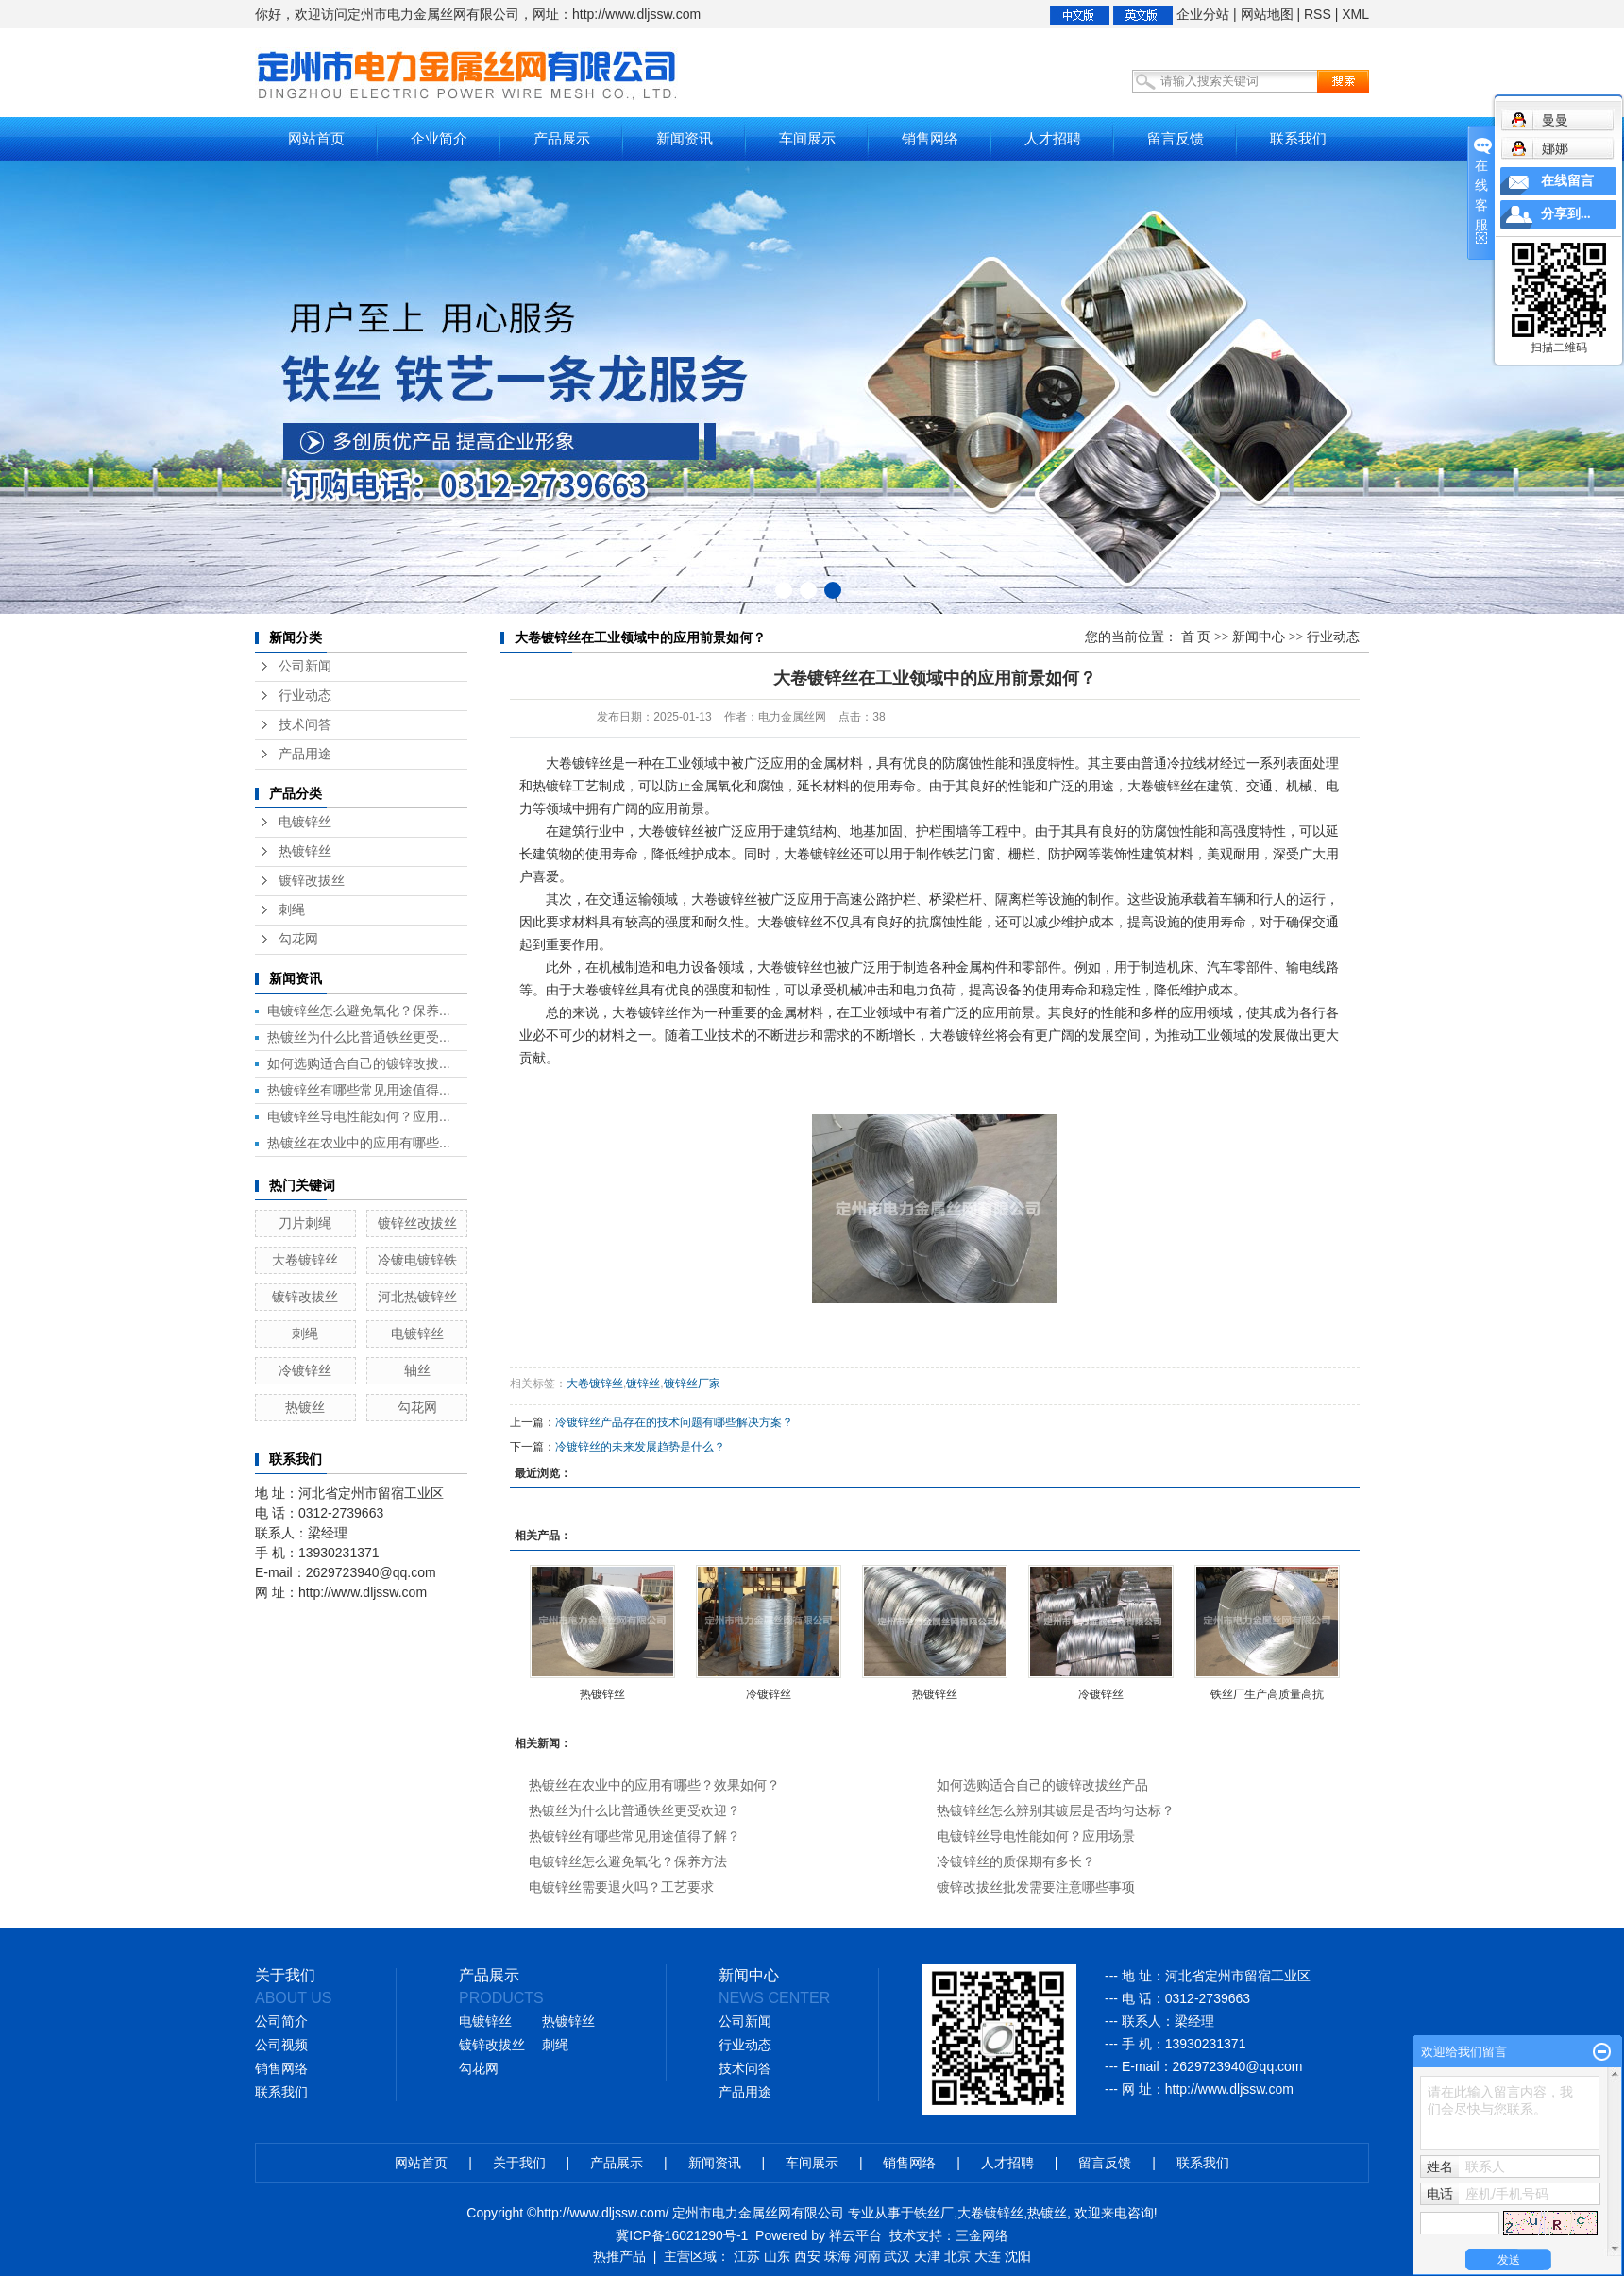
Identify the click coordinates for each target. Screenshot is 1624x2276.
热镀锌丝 (305, 851)
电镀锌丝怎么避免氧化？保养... (358, 1010)
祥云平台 (855, 2235)
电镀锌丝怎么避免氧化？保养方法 (628, 1861)
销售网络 (930, 138)
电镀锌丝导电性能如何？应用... (358, 1116)
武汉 (897, 2256)
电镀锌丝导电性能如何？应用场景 (1036, 1835)
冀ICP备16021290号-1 (682, 2235)
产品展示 (561, 138)
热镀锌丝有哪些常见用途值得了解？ (634, 1835)
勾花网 (298, 939)
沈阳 (1018, 2256)
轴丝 (417, 1370)
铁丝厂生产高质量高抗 (1267, 1694)
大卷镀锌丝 (305, 1259)
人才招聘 (1052, 138)
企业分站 (1202, 14)
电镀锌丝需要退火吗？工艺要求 (621, 1886)
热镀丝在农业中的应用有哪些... (358, 1142)
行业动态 (305, 695)
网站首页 (316, 138)
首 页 (1196, 637)
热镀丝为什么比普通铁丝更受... (358, 1037)
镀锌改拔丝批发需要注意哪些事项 (1036, 1886)
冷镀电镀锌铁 (417, 1259)
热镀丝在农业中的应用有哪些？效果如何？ (654, 1784)
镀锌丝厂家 (692, 1383)
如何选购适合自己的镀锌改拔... (358, 1063)
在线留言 (1567, 181)
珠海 (837, 2256)
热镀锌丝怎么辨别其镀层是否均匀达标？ (1056, 1810)
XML (1355, 14)
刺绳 (292, 910)
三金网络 (982, 2235)
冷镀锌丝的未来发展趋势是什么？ (640, 1446)
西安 (807, 2256)
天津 (927, 2256)
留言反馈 (1175, 138)
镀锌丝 (643, 1383)
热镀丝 (305, 1407)
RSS (1317, 14)
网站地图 (1267, 14)
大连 (987, 2256)
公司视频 (281, 2045)
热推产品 (619, 2256)
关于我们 (519, 2162)
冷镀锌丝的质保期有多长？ (1016, 1861)
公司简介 (281, 2021)
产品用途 (305, 754)
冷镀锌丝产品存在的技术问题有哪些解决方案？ (674, 1422)
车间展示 (807, 138)
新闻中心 (1258, 637)
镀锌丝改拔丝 (417, 1223)
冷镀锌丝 (305, 1370)
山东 (777, 2256)
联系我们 (1298, 138)
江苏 (747, 2256)
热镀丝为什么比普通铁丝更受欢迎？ (634, 1810)
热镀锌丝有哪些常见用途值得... (358, 1089)
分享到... (1566, 214)
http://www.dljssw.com (1229, 2089)
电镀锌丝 (305, 822)
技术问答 (305, 725)
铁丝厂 (934, 2212)
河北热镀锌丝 (417, 1296)
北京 (957, 2256)
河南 (867, 2256)
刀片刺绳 (305, 1223)
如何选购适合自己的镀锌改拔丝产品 (1042, 1784)
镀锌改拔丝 (312, 881)
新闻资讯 (684, 138)
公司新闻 (305, 666)
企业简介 (439, 138)
